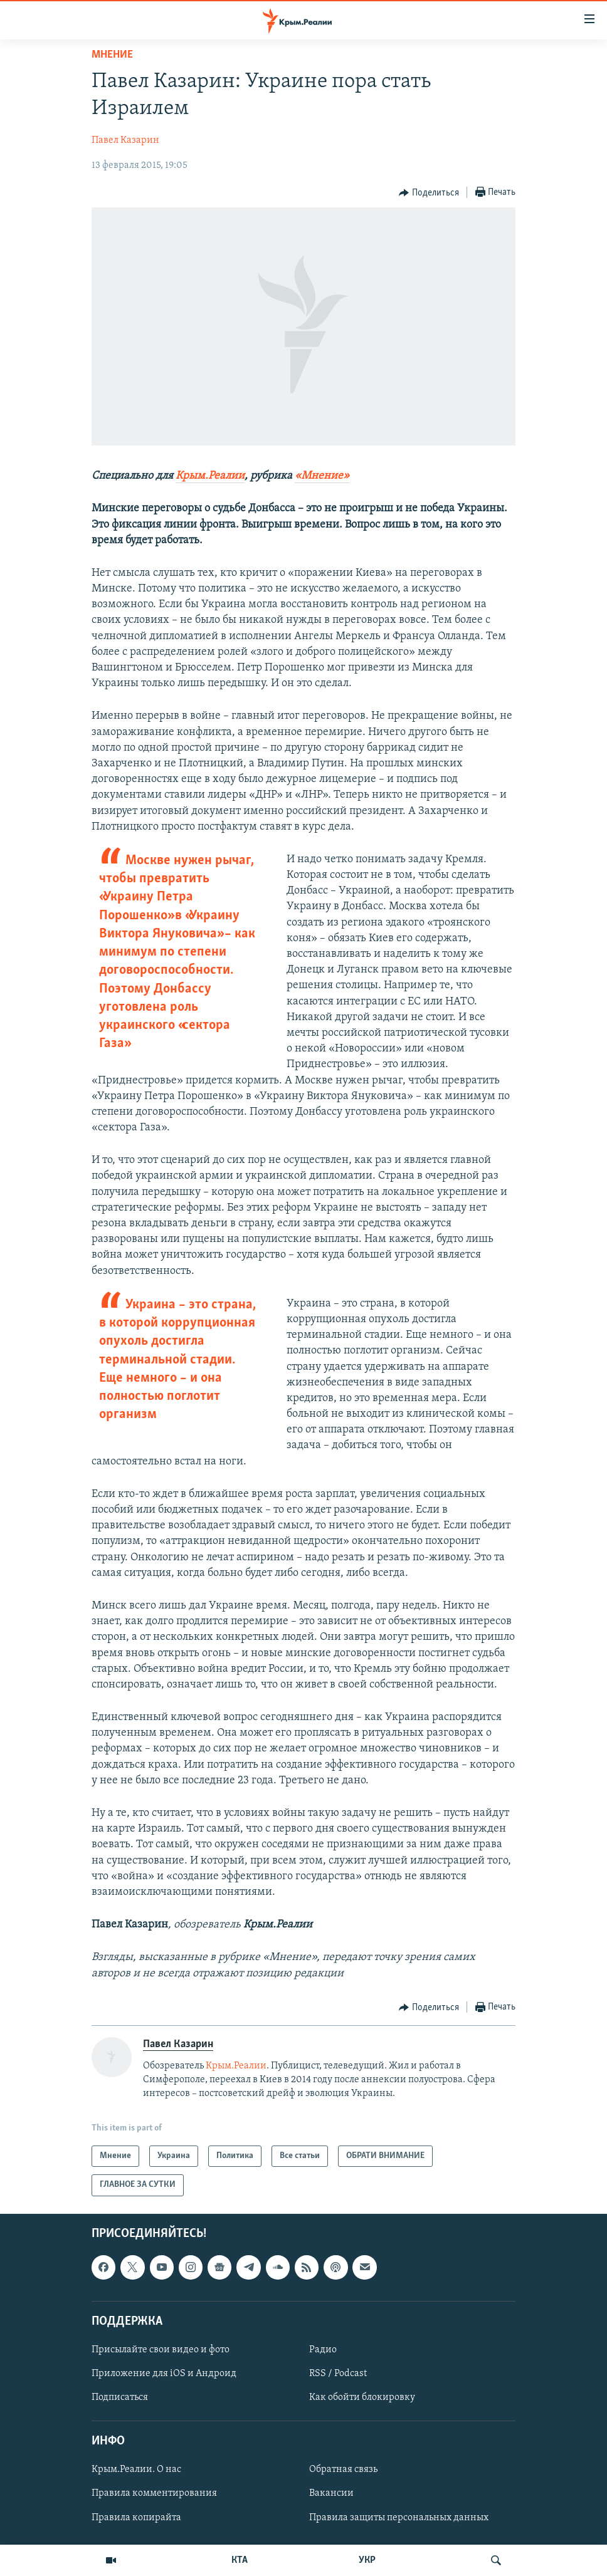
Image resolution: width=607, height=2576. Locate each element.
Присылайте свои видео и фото (161, 2350)
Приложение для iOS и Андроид (164, 2374)
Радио (323, 2350)
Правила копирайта (136, 2517)
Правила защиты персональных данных (398, 2517)
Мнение (112, 55)
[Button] (429, 193)
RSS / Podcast (338, 2374)
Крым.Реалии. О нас (136, 2469)
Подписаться (120, 2397)
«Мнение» (322, 476)
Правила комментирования (154, 2493)
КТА (239, 2560)
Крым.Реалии (210, 476)
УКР (367, 2560)
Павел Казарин (125, 140)
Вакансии (331, 2493)
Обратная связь (343, 2469)
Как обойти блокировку (362, 2397)
